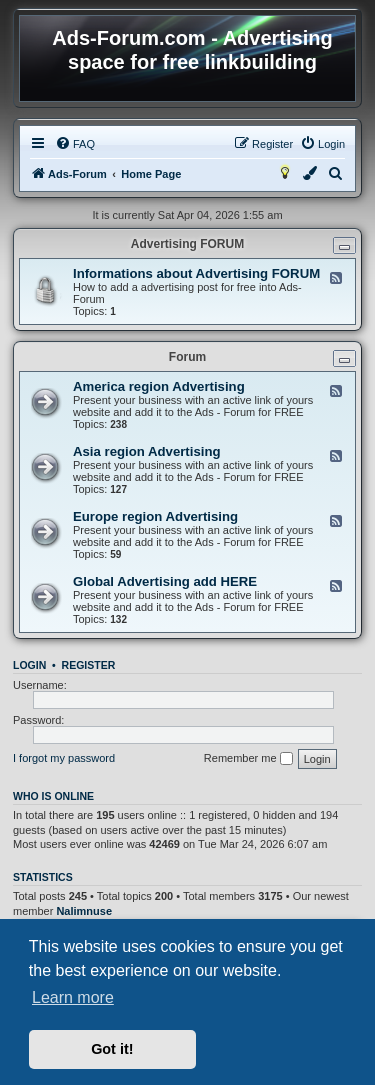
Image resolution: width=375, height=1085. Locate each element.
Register (89, 665)
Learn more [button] (73, 997)
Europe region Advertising (155, 516)
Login (29, 665)
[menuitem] (75, 144)
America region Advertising (159, 386)
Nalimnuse (84, 911)
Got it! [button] (112, 1049)
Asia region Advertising (147, 451)
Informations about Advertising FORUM (196, 273)
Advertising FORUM (187, 244)
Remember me (248, 759)
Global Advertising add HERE (165, 581)
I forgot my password (64, 758)
